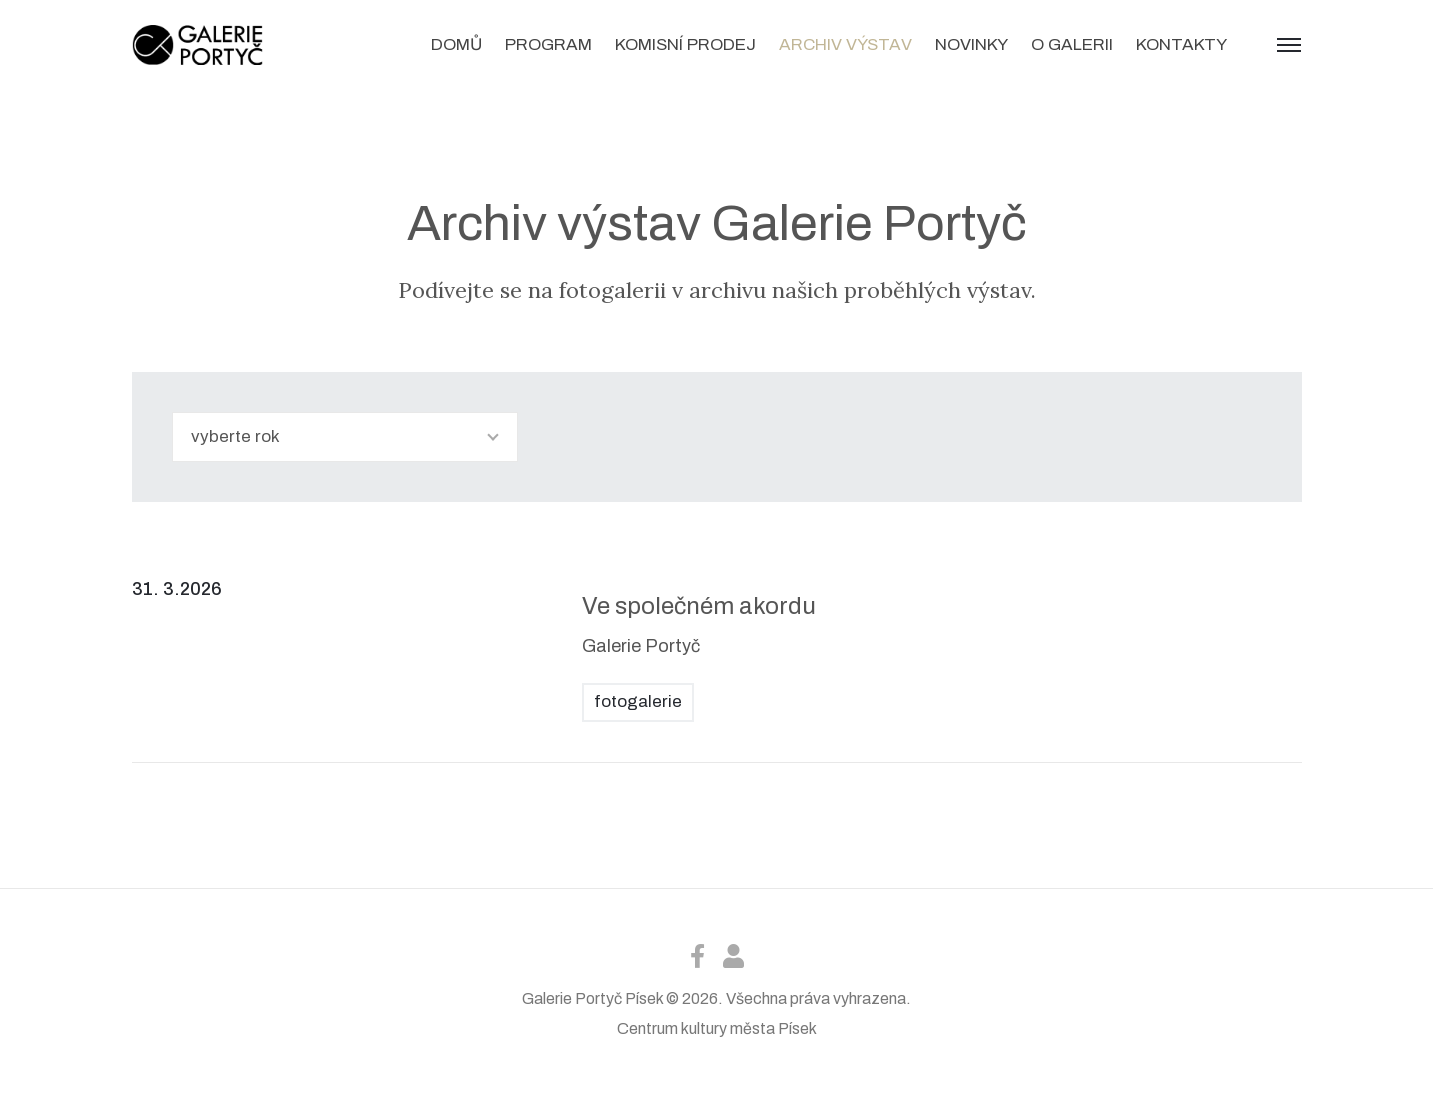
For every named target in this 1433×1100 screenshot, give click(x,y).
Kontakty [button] (1181, 44)
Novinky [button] (971, 44)
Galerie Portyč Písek (592, 998)
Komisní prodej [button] (685, 44)
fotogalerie (638, 701)
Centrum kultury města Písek (717, 1028)
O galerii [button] (1072, 44)
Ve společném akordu (699, 606)
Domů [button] (456, 44)
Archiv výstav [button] (845, 44)
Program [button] (548, 44)
